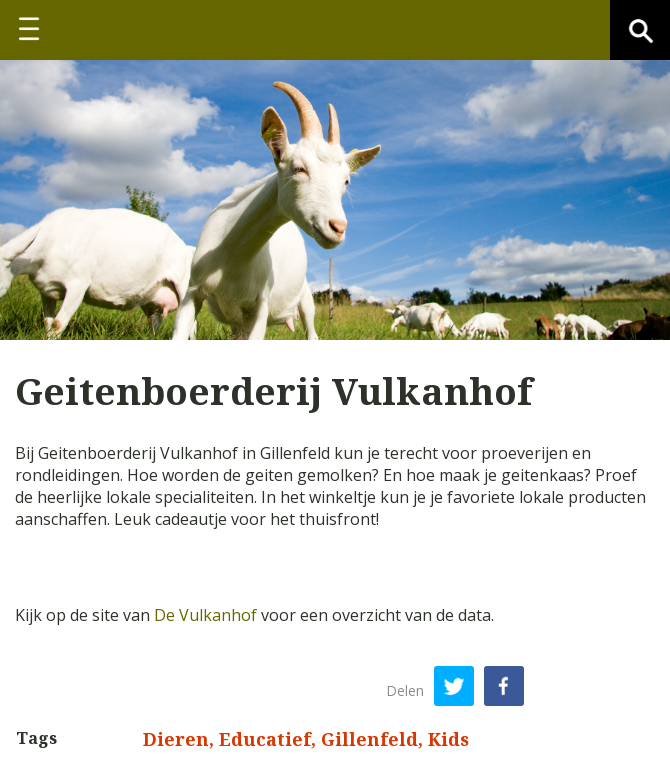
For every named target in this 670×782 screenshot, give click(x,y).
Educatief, (270, 739)
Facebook (504, 686)
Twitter (454, 686)
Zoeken (640, 30)
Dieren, (181, 739)
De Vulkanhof (205, 615)
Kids (448, 739)
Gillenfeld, (374, 739)
